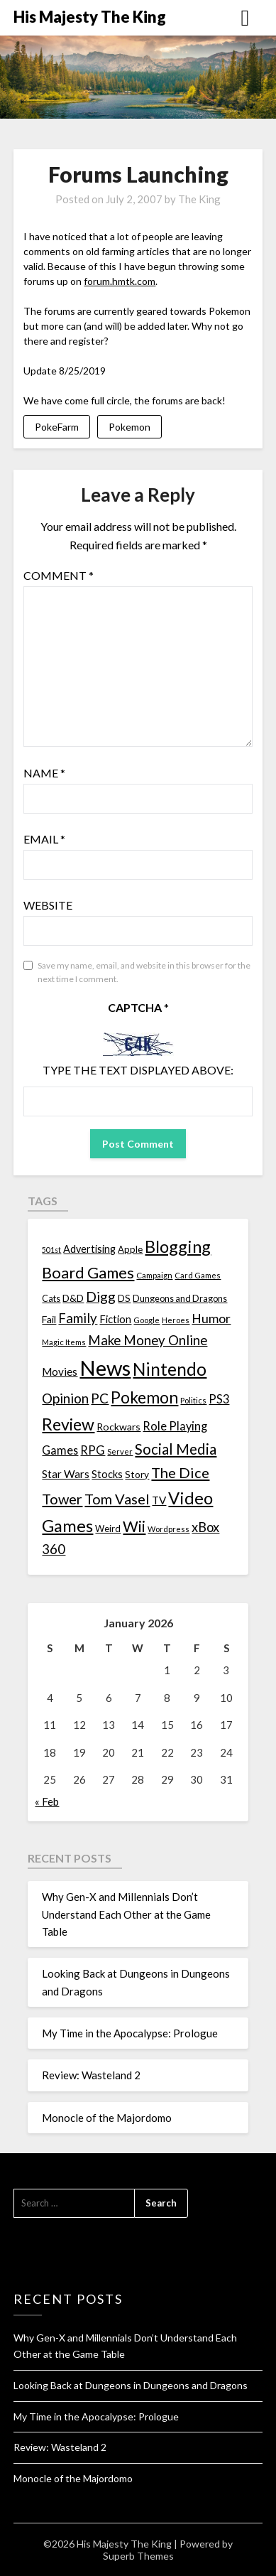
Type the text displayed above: (138, 1070)
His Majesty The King (89, 16)
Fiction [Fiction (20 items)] (115, 1319)
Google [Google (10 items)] (146, 1320)
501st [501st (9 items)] (51, 1249)
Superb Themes (138, 2556)
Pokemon (129, 427)
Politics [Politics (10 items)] (193, 1400)
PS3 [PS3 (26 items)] (219, 1399)
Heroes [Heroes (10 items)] (175, 1320)
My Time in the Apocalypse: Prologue (130, 2033)
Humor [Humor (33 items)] (211, 1318)
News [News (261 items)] (105, 1367)
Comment (58, 575)
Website (47, 905)
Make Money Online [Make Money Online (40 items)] (147, 1340)
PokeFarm (57, 427)
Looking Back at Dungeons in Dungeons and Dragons (130, 2385)
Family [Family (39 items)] (77, 1318)
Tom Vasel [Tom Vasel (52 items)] (117, 1498)
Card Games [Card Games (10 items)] (198, 1275)
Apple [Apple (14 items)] (130, 1249)
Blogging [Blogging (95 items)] (178, 1246)
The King (199, 199)
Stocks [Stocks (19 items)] (107, 1474)
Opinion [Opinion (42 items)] (65, 1398)
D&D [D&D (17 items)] (73, 1298)
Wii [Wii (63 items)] (134, 1526)
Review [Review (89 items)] (68, 1424)
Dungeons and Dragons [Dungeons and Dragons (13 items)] (180, 1298)
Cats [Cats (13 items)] (51, 1298)
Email (44, 839)
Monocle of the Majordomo (107, 2117)
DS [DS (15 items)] (124, 1298)
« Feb (47, 1801)
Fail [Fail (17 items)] (49, 1319)
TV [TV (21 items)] (159, 1500)
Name (44, 773)
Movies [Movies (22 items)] (59, 1371)
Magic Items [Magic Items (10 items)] (64, 1342)
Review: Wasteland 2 (91, 2075)
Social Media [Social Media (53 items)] (175, 1448)
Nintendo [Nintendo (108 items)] (169, 1369)
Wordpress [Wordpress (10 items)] (168, 1529)
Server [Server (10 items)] (120, 1451)
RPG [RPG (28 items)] (92, 1450)
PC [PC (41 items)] (100, 1398)
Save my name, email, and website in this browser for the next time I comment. (144, 972)
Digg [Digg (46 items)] (101, 1296)
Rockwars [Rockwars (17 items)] (118, 1427)
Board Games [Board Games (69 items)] (88, 1272)
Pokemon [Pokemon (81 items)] (144, 1397)
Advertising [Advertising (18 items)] (89, 1249)
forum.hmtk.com (119, 281)
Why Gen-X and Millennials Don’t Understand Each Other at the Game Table (126, 1914)
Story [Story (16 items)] (137, 1474)
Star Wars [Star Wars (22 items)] (65, 1473)
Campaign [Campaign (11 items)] (154, 1275)
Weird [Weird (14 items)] (108, 1528)
